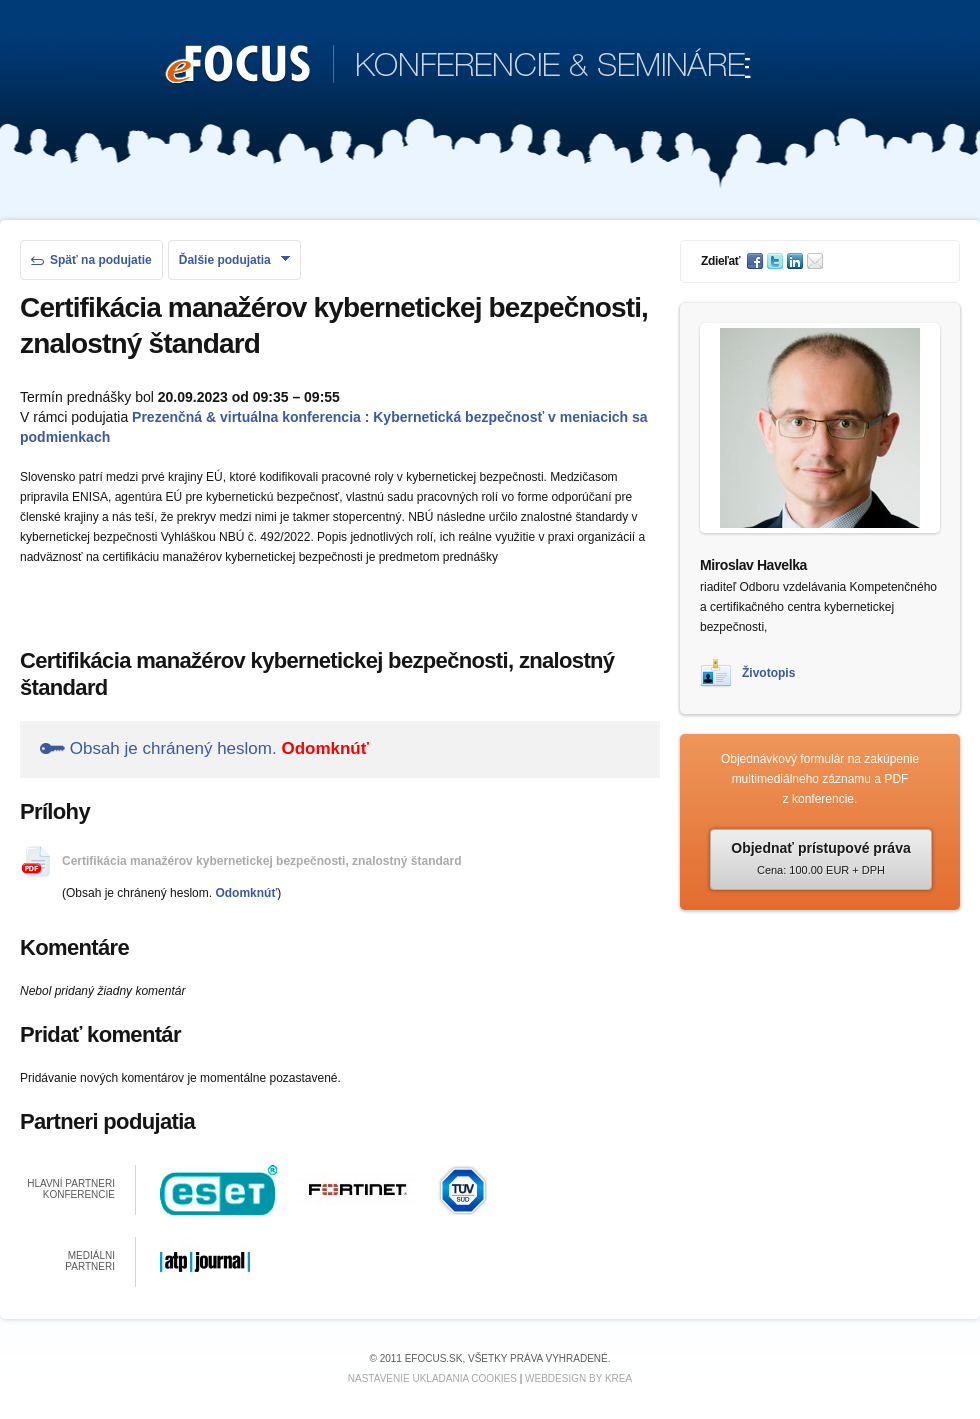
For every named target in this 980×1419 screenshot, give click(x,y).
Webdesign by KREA (578, 1378)
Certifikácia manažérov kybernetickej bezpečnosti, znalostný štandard (261, 861)
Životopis (768, 673)
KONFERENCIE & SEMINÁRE (458, 66)
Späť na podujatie (91, 260)
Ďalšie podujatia (234, 260)
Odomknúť (324, 748)
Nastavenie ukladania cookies (432, 1378)
